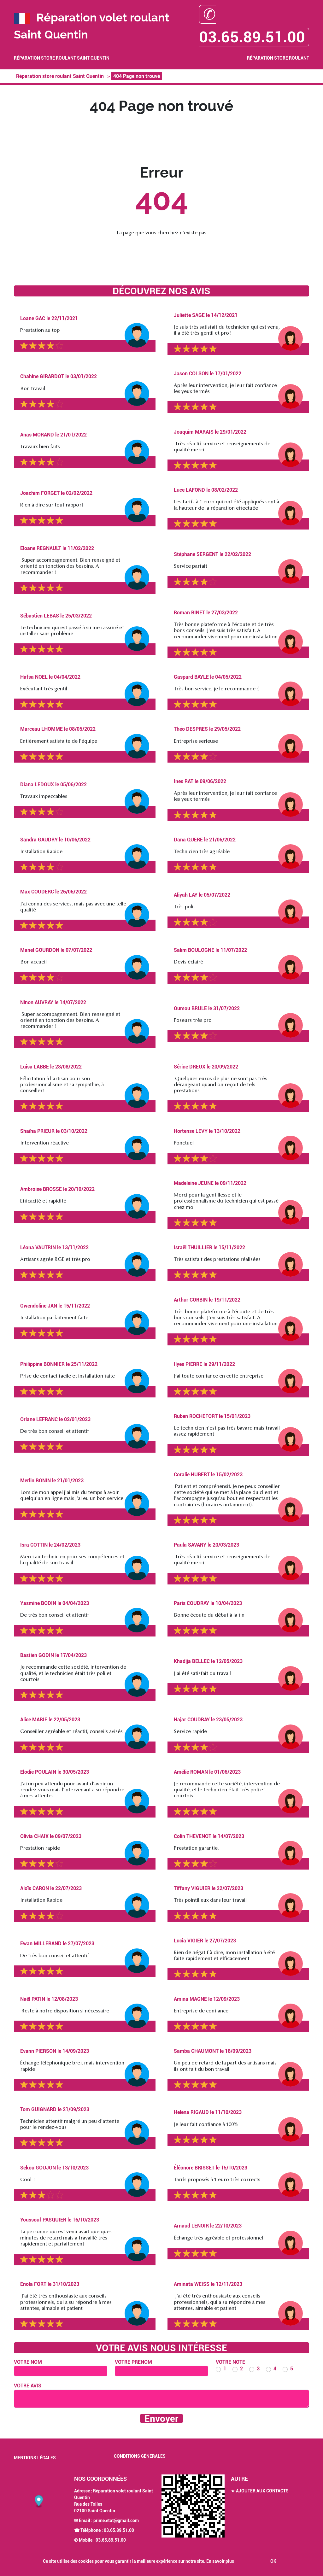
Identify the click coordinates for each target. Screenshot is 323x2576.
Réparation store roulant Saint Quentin (61, 58)
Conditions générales (140, 2456)
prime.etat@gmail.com (116, 2520)
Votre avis (27, 2386)
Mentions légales (35, 2457)
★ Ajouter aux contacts (260, 2490)
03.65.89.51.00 (119, 2530)
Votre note (230, 2362)
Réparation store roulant (278, 58)
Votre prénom (133, 2362)
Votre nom (28, 2362)
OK (273, 2561)
